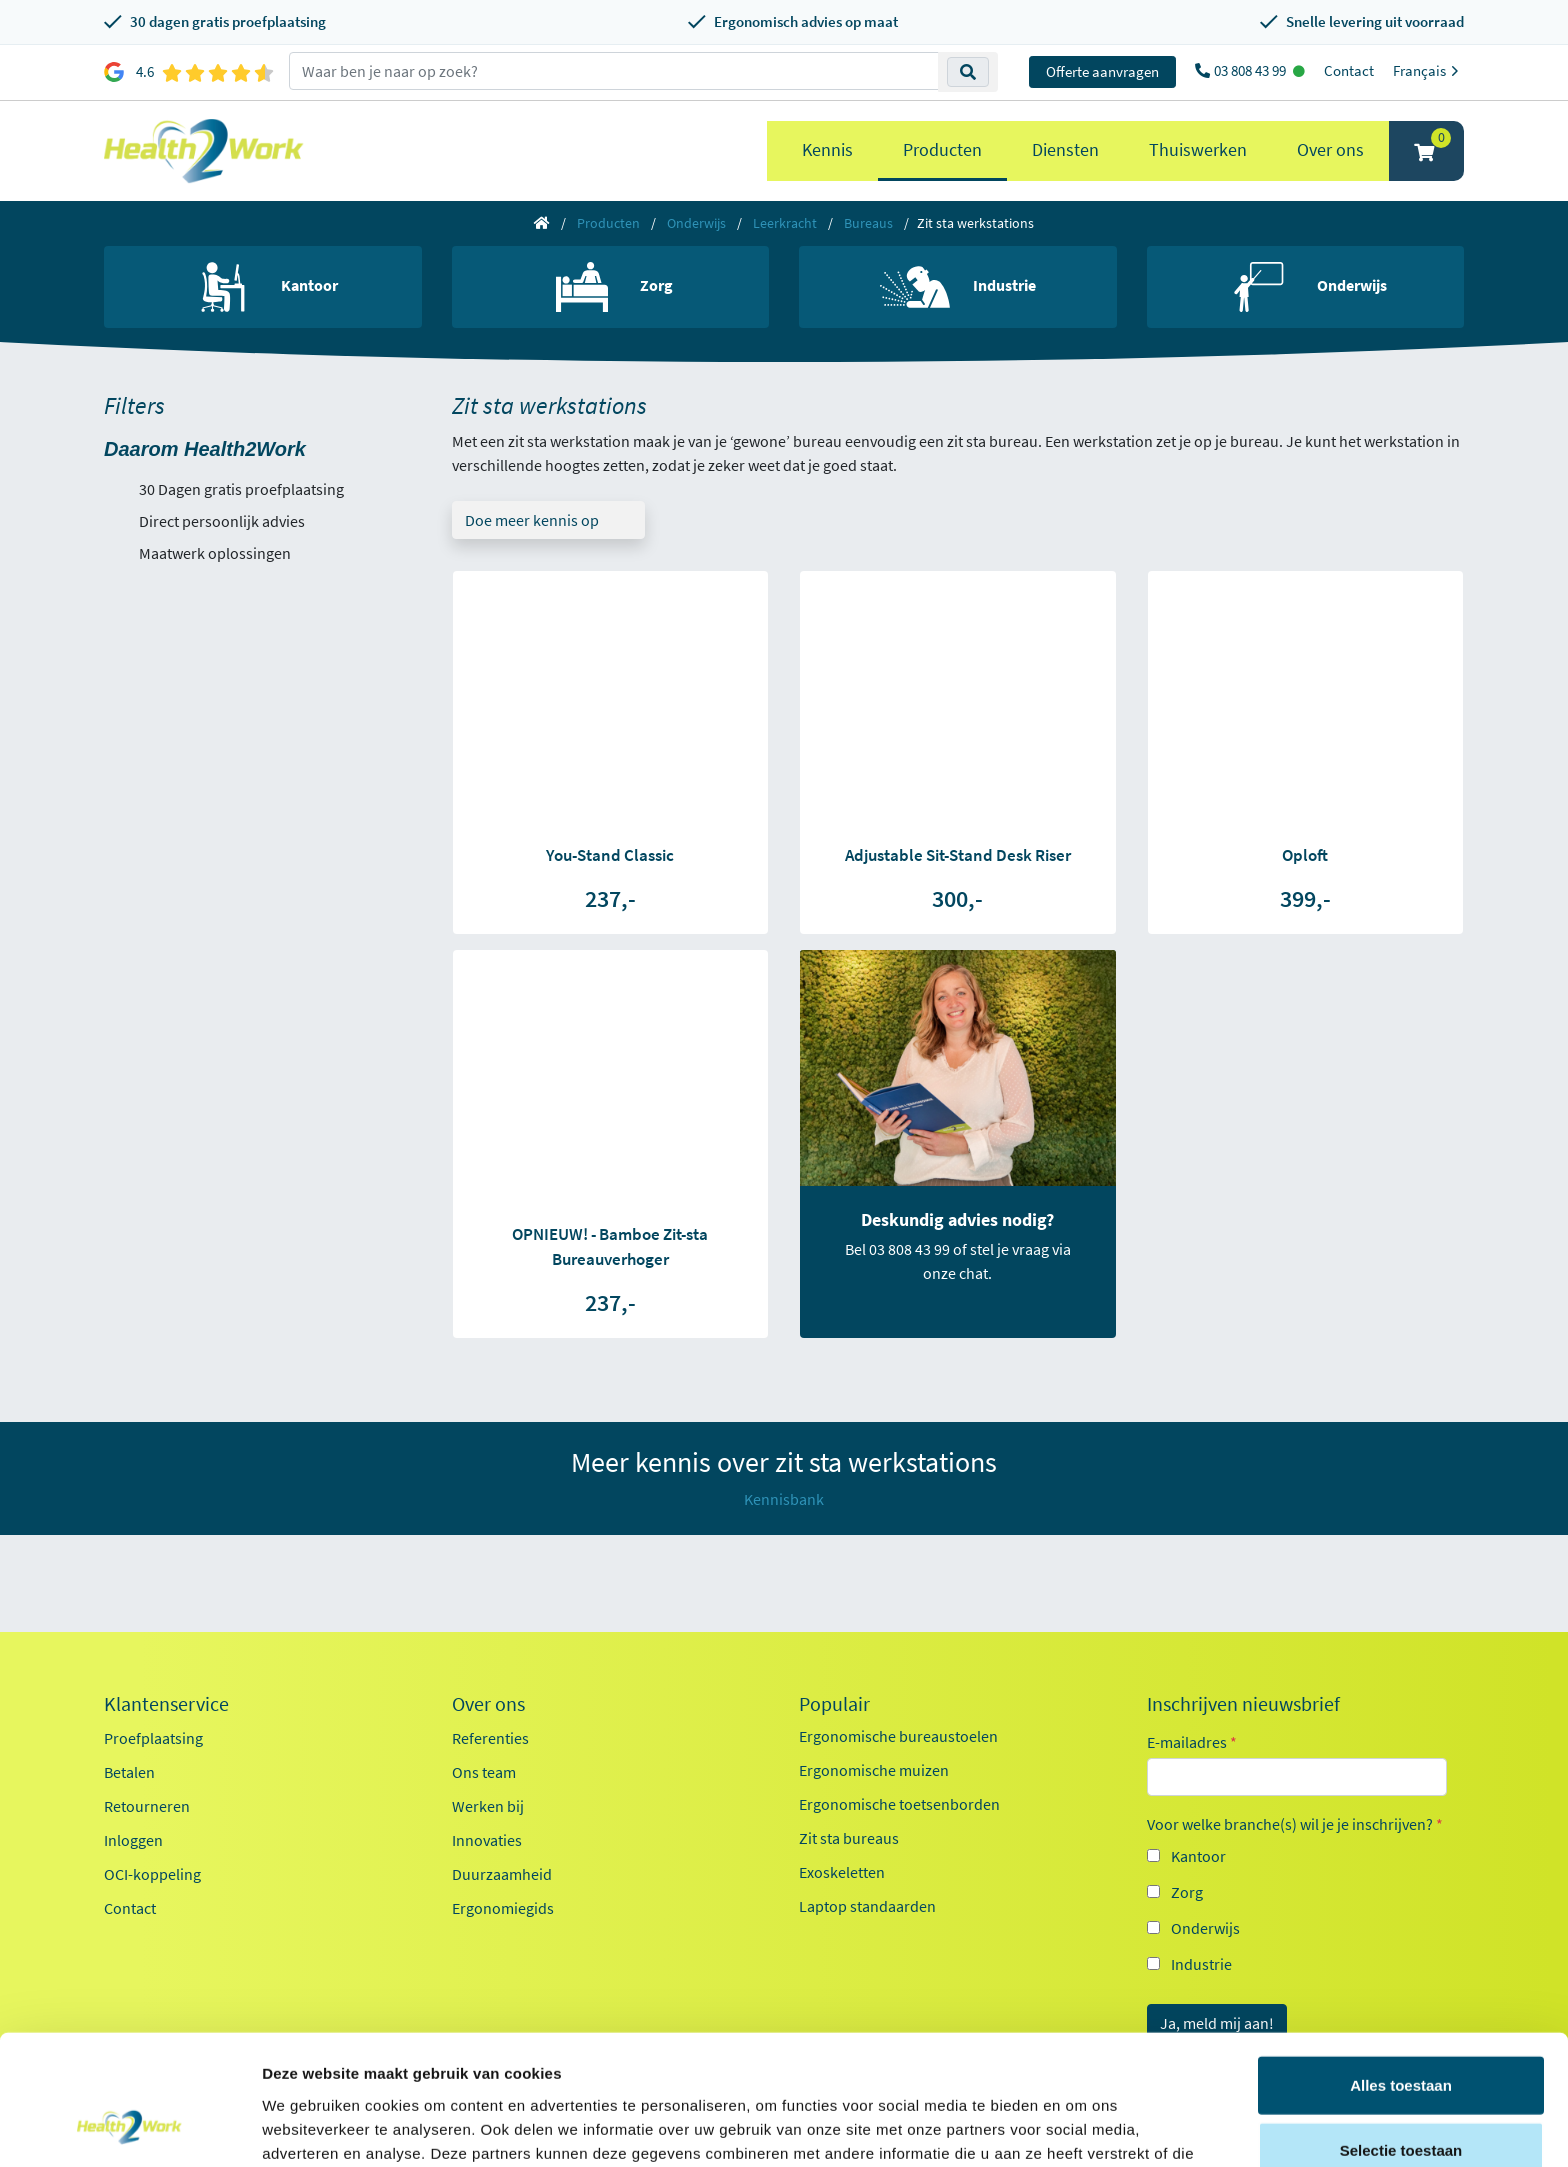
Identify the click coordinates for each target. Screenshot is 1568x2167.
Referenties (490, 1738)
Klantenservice (166, 1704)
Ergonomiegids (503, 1908)
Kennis (827, 149)
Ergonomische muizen (874, 1770)
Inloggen (133, 1840)
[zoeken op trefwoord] (614, 71)
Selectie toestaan (1401, 2036)
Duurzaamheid (502, 1874)
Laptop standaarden (867, 1906)
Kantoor (1198, 1856)
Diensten (1065, 149)
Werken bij (488, 1806)
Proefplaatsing (153, 1738)
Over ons (1330, 149)
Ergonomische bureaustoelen (898, 1736)
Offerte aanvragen (1102, 71)
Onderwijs (696, 223)
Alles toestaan (1401, 1970)
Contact (1349, 70)
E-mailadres (1192, 1742)
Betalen (129, 1772)
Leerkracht (785, 223)
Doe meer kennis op (532, 520)
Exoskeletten (842, 1872)
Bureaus (868, 223)
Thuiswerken (1198, 149)
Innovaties (487, 1840)
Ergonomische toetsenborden (899, 1804)
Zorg (1187, 1892)
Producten (942, 149)
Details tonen (1080, 2127)
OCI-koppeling (152, 1874)
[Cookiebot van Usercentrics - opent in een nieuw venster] (129, 2128)
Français (1428, 70)
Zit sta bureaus (849, 1838)
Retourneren (147, 1806)
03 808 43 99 (1251, 70)
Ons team (484, 1772)
